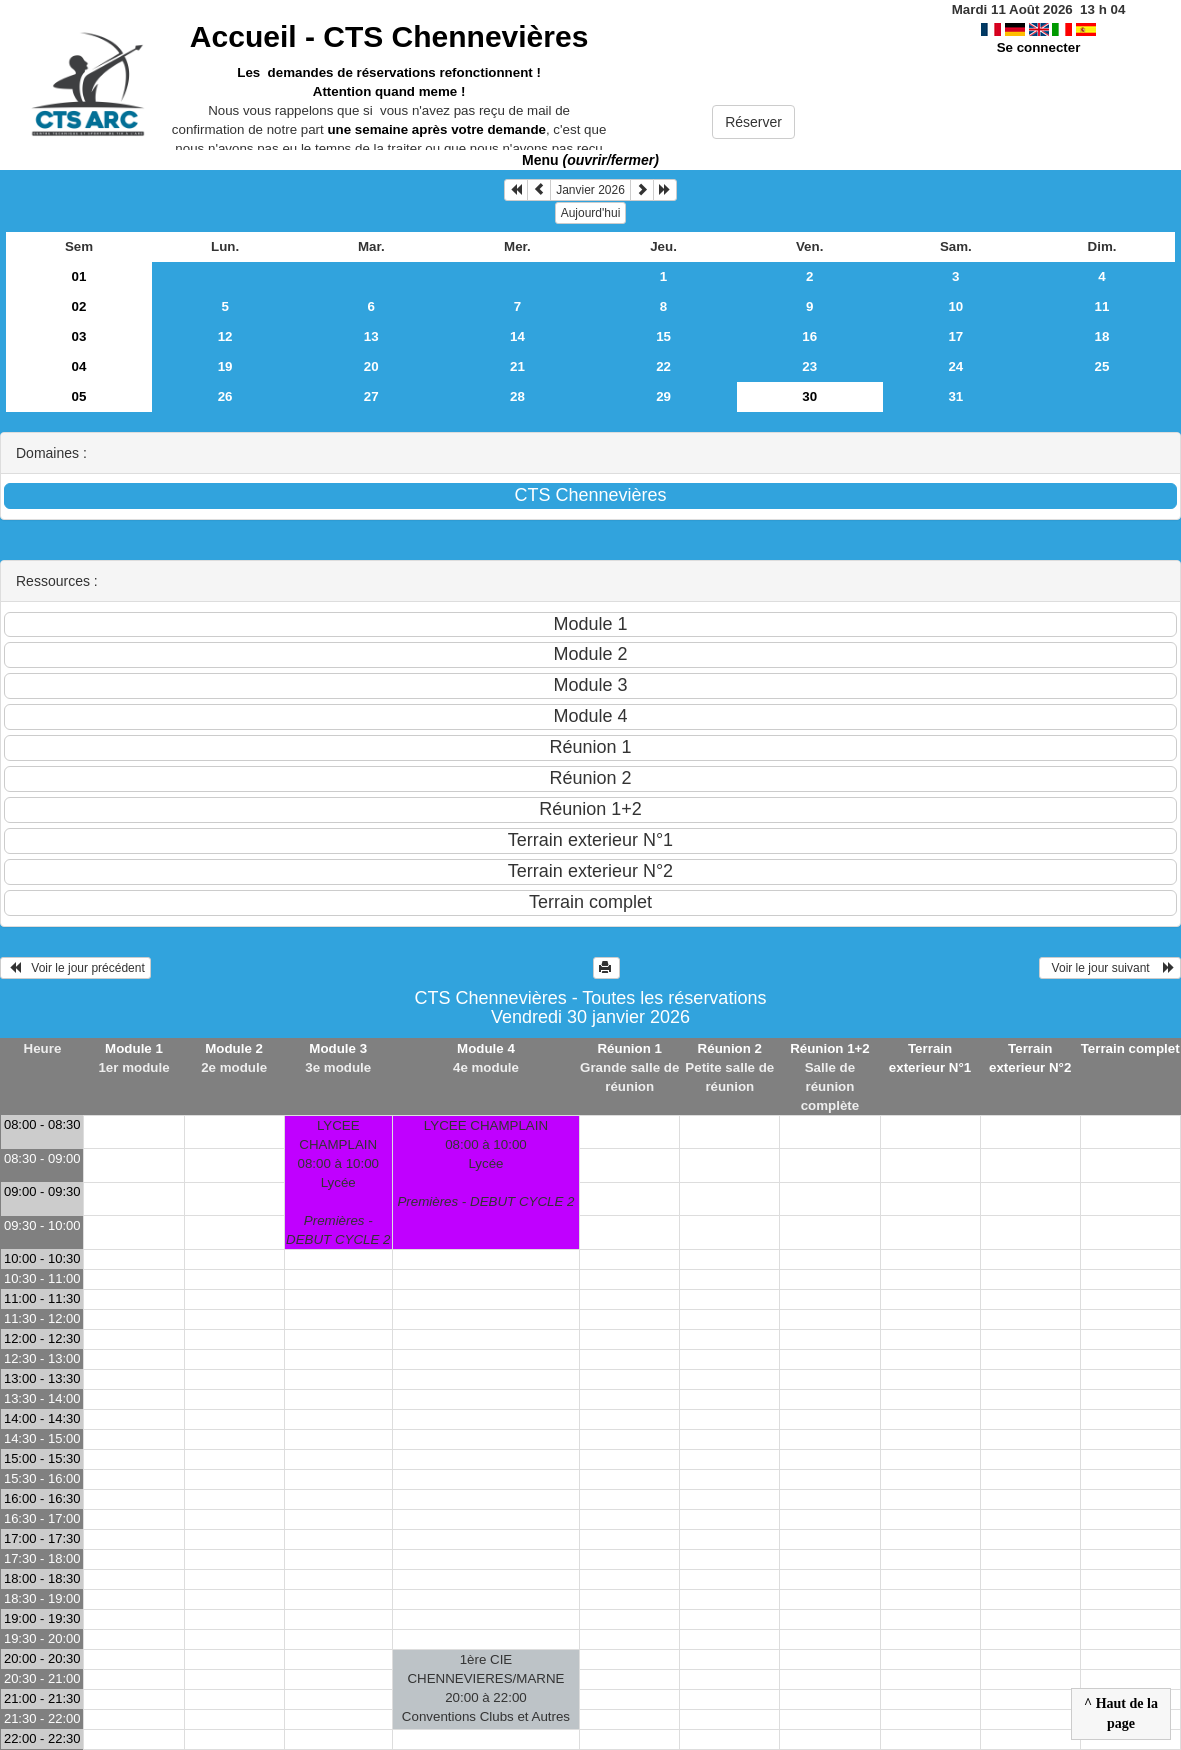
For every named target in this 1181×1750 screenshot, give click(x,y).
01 (79, 276)
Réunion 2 (730, 1048)
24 (955, 366)
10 (955, 306)
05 (79, 396)
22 (663, 366)
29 (663, 396)
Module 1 (134, 1048)
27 (371, 396)
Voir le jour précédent (75, 968)
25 (1102, 366)
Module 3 (338, 1048)
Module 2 (234, 1048)
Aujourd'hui (591, 213)
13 (371, 336)
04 (79, 366)
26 (225, 396)
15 (663, 336)
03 (79, 336)
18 (1102, 336)
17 (955, 336)
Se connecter (1039, 47)
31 (955, 396)
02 (79, 306)
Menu (590, 160)
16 (809, 336)
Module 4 (486, 1048)
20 (371, 366)
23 (809, 366)
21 (517, 366)
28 (517, 396)
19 (225, 366)
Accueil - (389, 36)
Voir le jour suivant (1110, 968)
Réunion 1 (629, 1048)
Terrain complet (1130, 1048)
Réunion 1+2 (830, 1048)
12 (225, 336)
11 (1102, 306)
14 (517, 336)
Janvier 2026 (590, 190)
